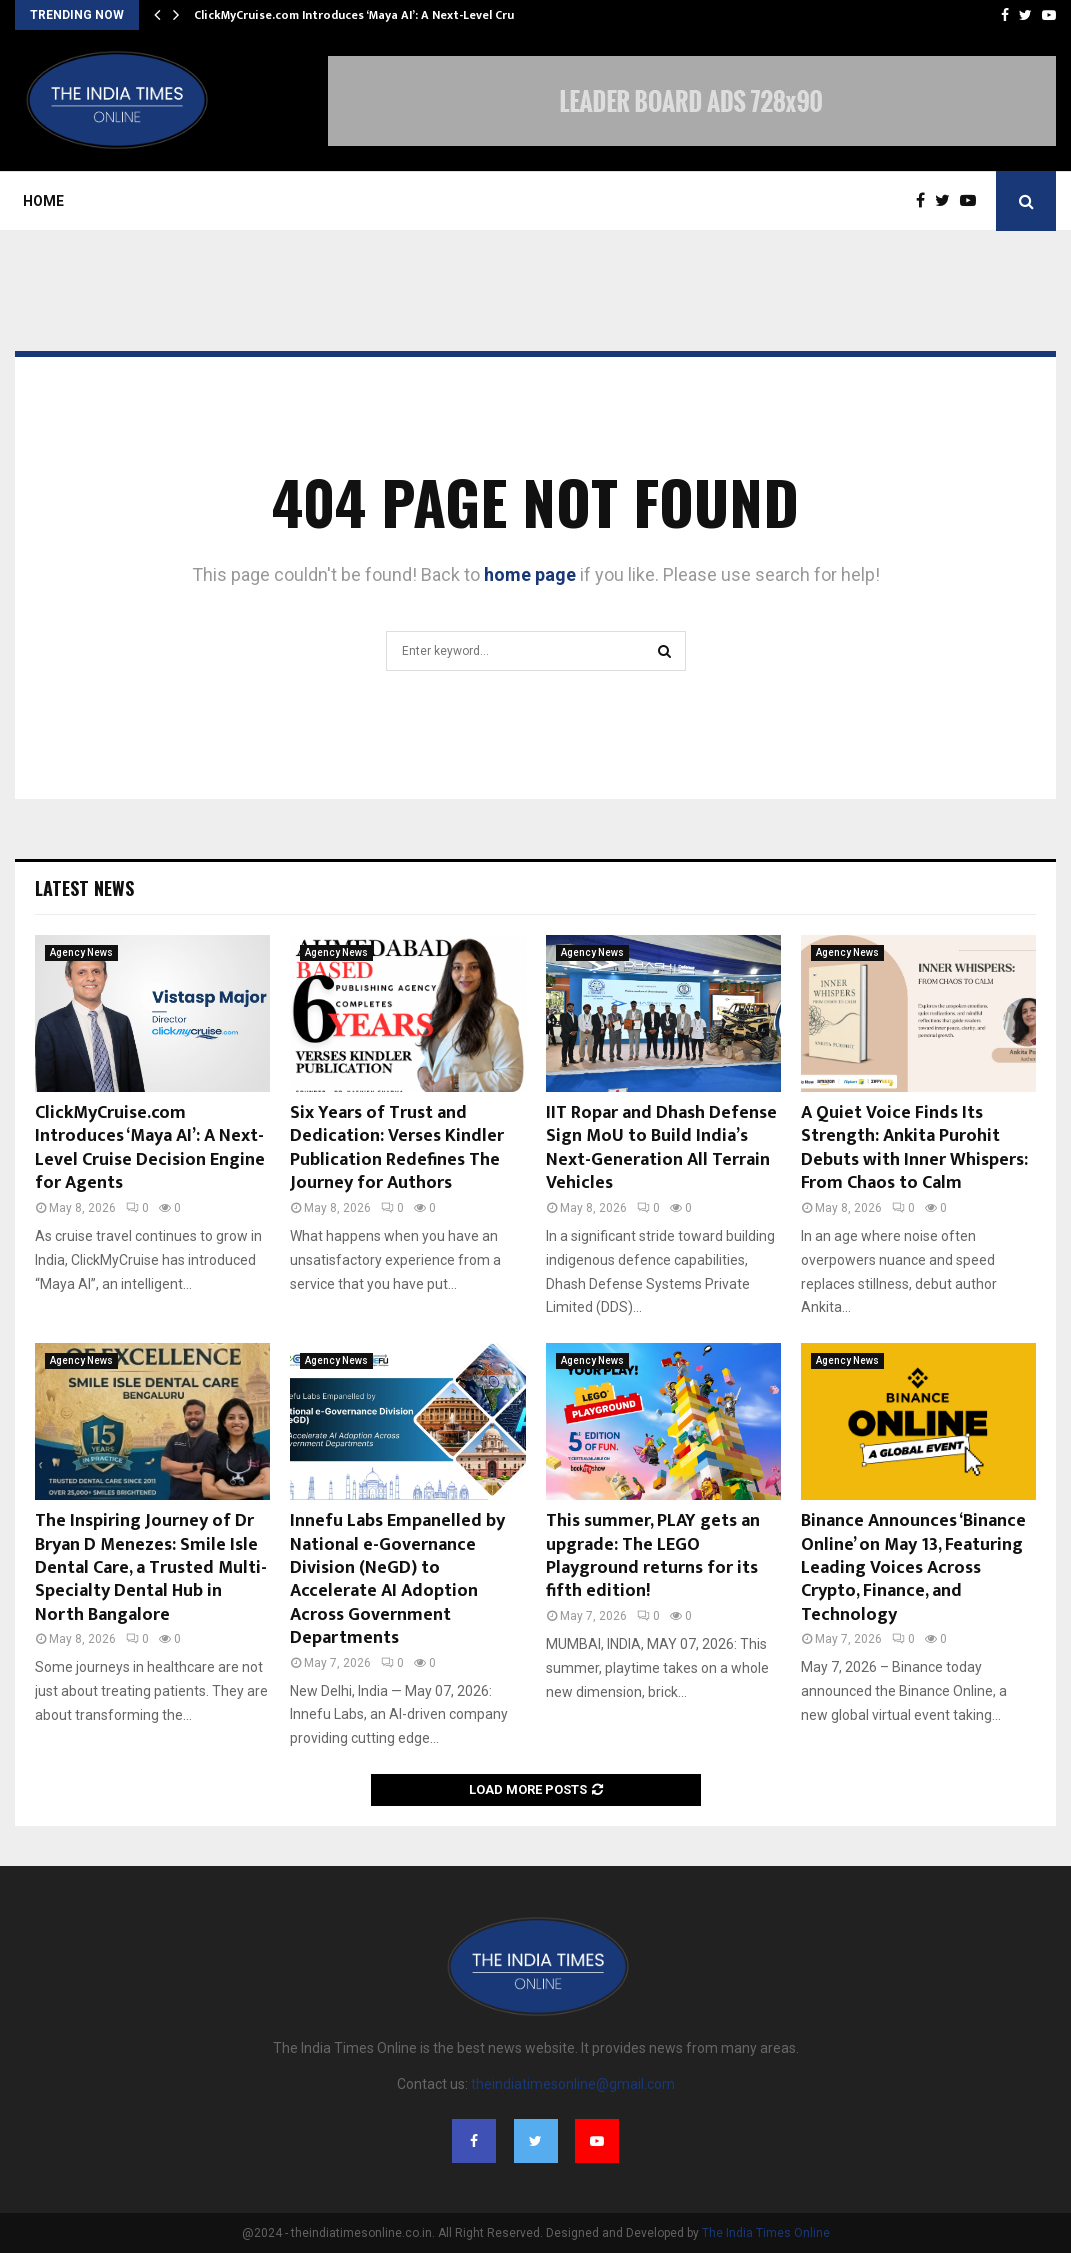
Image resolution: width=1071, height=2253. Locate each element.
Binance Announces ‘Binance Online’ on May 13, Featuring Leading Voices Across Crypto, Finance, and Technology (913, 1568)
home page (530, 574)
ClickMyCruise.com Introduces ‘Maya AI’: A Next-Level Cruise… (367, 15)
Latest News (84, 888)
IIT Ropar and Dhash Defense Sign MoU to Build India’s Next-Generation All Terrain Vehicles (661, 1148)
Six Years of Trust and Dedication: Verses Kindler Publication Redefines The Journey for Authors (397, 1148)
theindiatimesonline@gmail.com (573, 2084)
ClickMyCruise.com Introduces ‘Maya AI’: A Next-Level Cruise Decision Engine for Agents (150, 1148)
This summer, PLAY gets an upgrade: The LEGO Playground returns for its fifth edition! (653, 1556)
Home (43, 201)
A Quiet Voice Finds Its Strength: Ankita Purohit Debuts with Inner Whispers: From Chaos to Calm (914, 1148)
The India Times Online (766, 2233)
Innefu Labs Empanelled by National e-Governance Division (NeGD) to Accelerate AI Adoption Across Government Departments (397, 1579)
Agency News (81, 952)
